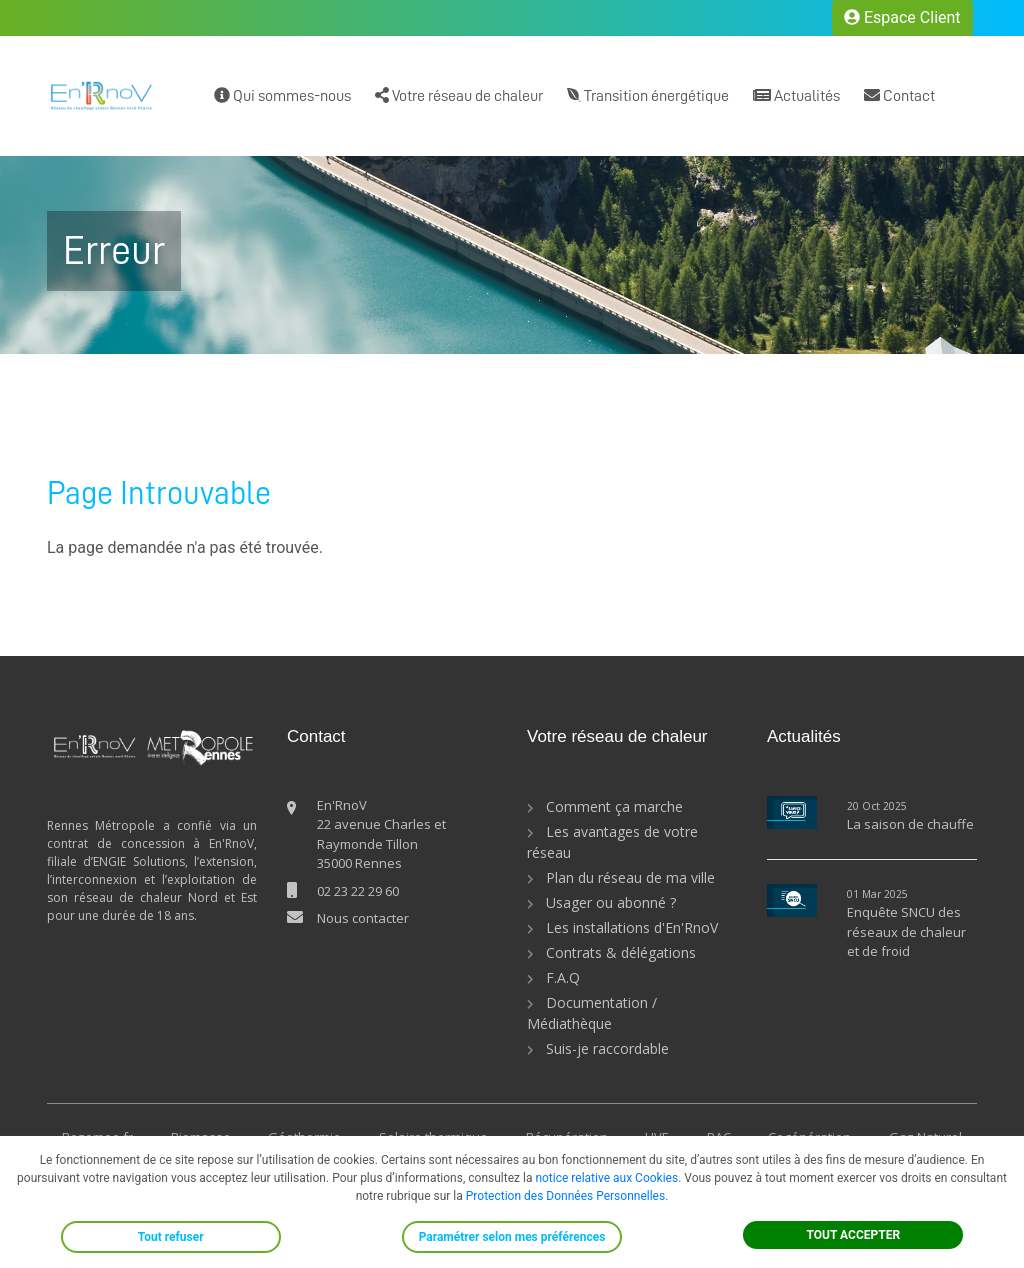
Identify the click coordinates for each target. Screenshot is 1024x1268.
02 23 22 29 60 (358, 891)
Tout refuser (171, 1237)
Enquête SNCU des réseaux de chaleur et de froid (906, 931)
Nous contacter (363, 918)
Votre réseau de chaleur (459, 95)
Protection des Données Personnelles (565, 1196)
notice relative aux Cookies (606, 1178)
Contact (899, 95)
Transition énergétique (648, 95)
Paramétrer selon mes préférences (512, 1237)
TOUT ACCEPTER (854, 1235)
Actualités (796, 95)
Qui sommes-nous (282, 95)
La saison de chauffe (910, 824)
